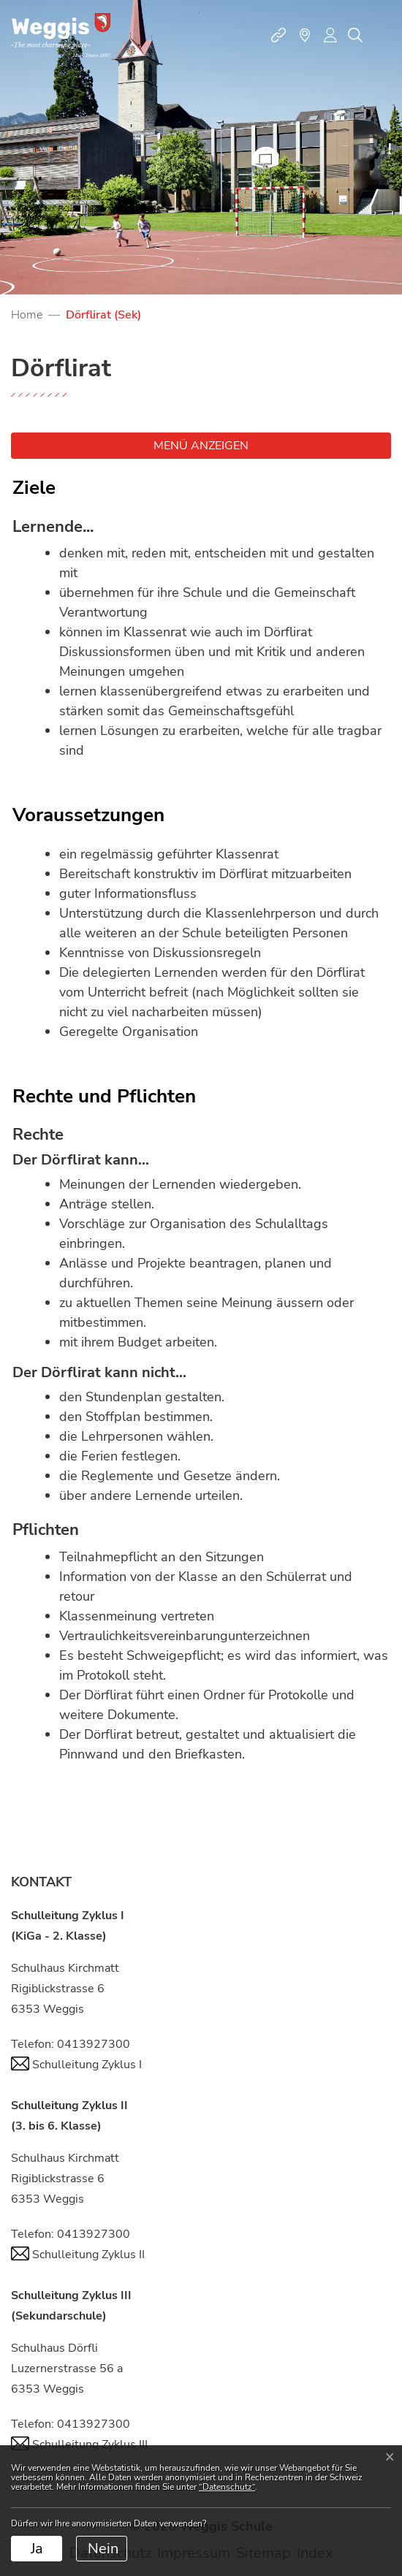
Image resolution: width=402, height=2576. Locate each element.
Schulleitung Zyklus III (79, 2444)
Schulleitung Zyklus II (78, 2255)
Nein (103, 2548)
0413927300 (93, 2044)
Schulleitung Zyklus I (76, 2065)
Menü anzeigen (201, 446)
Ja (37, 2548)
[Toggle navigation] (382, 35)
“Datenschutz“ (227, 2487)
